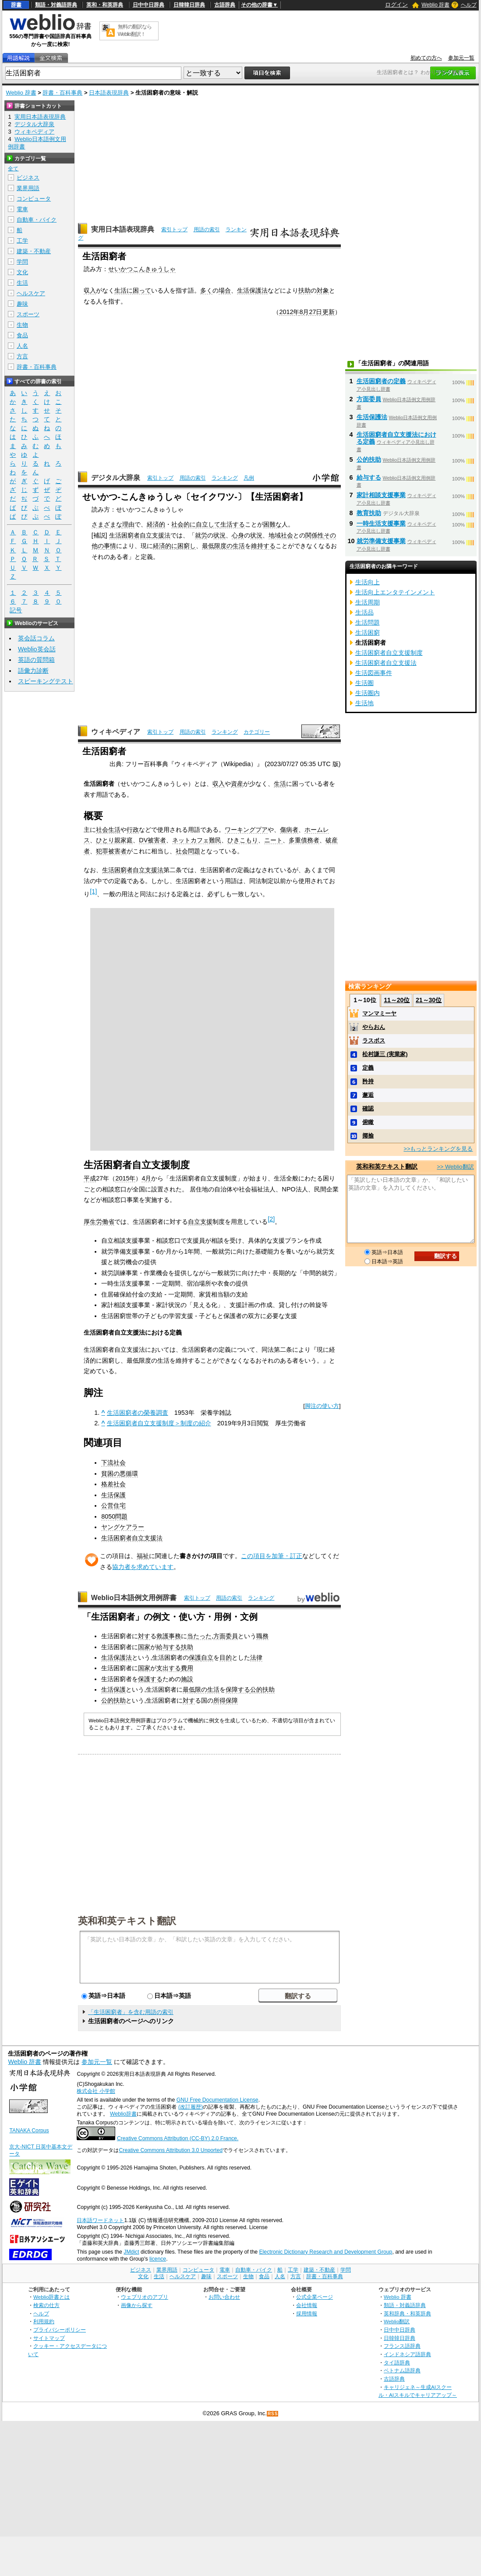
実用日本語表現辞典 (122, 229)
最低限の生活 (201, 1689)
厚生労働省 (99, 1221)
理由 (128, 524)
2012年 (289, 311)
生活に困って (132, 290)
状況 (219, 535)
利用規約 (43, 2321)
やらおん (373, 1027)
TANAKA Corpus (29, 2130)
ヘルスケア (31, 293)
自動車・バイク (37, 219)
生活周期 (367, 602)
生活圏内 (367, 692)
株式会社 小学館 (96, 2091)
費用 (187, 1667)
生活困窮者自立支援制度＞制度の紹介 (159, 1423)
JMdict (131, 2252)
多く (206, 290)
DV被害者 (152, 840)
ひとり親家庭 (114, 840)
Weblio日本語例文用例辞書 (134, 1597)
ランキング (225, 478)
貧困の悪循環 (119, 1473)
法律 (256, 1657)
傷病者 (289, 829)
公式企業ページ (314, 2297)
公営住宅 (113, 1505)
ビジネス (28, 177)
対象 (323, 290)
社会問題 (188, 851)
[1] (93, 891)
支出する (168, 1667)
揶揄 (368, 1135)
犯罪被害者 (111, 851)
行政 (133, 829)
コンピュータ (34, 198)
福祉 (143, 1555)
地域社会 (281, 535)
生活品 (364, 612)
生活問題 (367, 622)
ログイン (396, 4)
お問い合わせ (224, 2297)
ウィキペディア (115, 731)
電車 (22, 209)
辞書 (16, 5)
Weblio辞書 (123, 2114)
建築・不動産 (34, 251)
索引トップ (174, 229)
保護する (150, 1678)
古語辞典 (224, 5)
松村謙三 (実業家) (384, 1054)
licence (157, 2259)
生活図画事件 (373, 672)
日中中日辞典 (148, 5)
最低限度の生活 (223, 545)
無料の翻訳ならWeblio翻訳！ (135, 30)
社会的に (183, 524)
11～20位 (397, 1000)
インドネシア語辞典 (407, 2354)
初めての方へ (426, 58)
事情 (110, 545)
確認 (368, 1108)
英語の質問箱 (36, 659)
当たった (199, 1636)
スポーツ (28, 314)
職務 (262, 1636)
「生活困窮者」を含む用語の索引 (130, 2012)
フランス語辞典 (402, 2346)
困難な (272, 524)
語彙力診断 (33, 670)
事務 (175, 1636)
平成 (90, 1178)
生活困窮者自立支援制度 (389, 652)
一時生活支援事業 (381, 523)
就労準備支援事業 (381, 540)
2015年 (125, 1178)
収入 (90, 290)
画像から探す (136, 2305)
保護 (195, 1657)
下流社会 (113, 1462)
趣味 (22, 303)
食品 (22, 335)
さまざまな (107, 524)
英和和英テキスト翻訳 (127, 1920)
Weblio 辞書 (435, 5)
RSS (273, 2413)
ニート (273, 840)
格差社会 (113, 1484)
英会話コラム (36, 638)
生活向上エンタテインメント (395, 592)
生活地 (364, 703)
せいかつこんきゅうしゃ (142, 268)
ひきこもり (242, 840)
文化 (22, 272)
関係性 (314, 535)
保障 (232, 1700)
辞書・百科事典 (62, 92)
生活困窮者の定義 (381, 381)
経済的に (165, 545)
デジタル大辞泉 (115, 477)
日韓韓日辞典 (189, 5)
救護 (162, 1636)
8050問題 (114, 1516)
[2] (271, 1219)
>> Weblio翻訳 (455, 1166)
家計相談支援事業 (381, 494)
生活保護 (113, 1494)
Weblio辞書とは (51, 2297)
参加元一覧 (461, 58)
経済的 (156, 524)
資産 (237, 783)
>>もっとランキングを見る (438, 1148)
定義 (368, 1067)
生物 (22, 325)
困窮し (186, 545)
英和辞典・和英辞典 (407, 2313)
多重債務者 (304, 840)
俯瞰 (368, 1122)
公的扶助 (262, 1689)
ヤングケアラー (122, 1526)
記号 (16, 610)
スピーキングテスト (45, 681)
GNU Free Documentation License (217, 2100)
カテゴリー (257, 732)
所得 (219, 1700)
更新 (328, 311)
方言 (22, 356)
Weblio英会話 (37, 649)
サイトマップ (49, 2338)
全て (13, 168)
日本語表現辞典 (109, 92)
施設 (187, 1678)
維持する (263, 545)
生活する (232, 524)
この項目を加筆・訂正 (271, 1555)
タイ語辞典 (397, 2362)
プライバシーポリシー (59, 2329)
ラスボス (373, 1040)
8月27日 (310, 311)
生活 (280, 783)
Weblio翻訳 (397, 2321)
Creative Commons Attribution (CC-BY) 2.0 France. (177, 2138)
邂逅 (368, 1095)
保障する (238, 1689)
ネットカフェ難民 (196, 840)
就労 (201, 535)
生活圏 (364, 682)
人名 (22, 346)
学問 (22, 261)
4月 (146, 1178)
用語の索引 (207, 229)
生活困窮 (367, 632)
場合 (225, 290)
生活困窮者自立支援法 (139, 535)
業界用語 (28, 188)
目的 (225, 1657)
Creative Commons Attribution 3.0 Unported (171, 2150)
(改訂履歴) (190, 2107)
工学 (22, 240)
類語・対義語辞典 (56, 5)
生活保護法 (252, 290)
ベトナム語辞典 (402, 2370)
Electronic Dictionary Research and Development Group (325, 2252)
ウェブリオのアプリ (144, 2297)
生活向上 (367, 582)
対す (144, 1636)
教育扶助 (369, 512)
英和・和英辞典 (104, 5)
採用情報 (306, 2313)
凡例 (249, 478)
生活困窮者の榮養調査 (137, 1412)
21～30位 (429, 1000)
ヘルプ (469, 5)
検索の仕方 (46, 2305)
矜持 (368, 1081)
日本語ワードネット (100, 2220)
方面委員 (225, 1636)
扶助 (304, 290)
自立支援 (200, 1221)
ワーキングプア (246, 829)
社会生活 (108, 829)
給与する (168, 1646)
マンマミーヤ (379, 1013)
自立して (208, 524)
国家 (144, 1646)
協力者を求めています (142, 1566)
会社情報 (306, 2305)
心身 (238, 535)
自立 (207, 1657)
